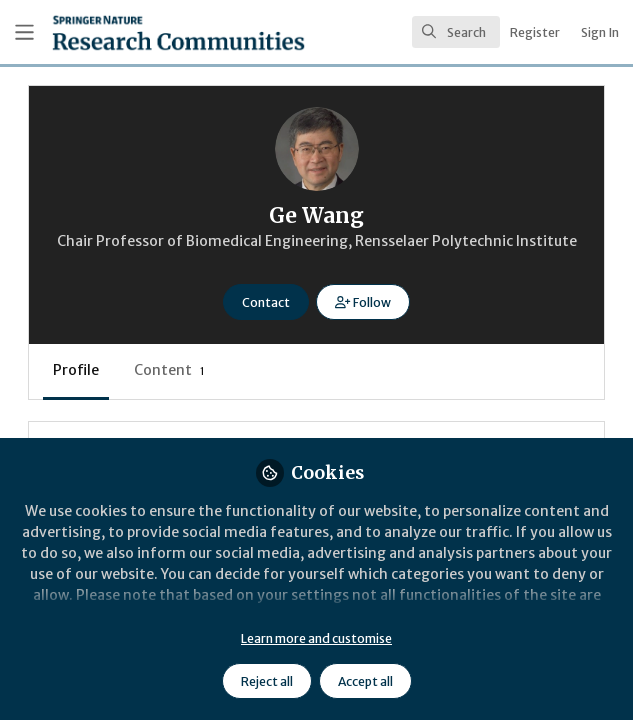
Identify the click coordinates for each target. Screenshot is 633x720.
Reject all (267, 681)
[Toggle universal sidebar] (24, 32)
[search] (456, 32)
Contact (266, 302)
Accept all (365, 681)
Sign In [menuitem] (600, 32)
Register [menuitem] (535, 32)
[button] (362, 302)
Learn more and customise (316, 638)
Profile (76, 370)
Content (169, 370)
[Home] (129, 32)
